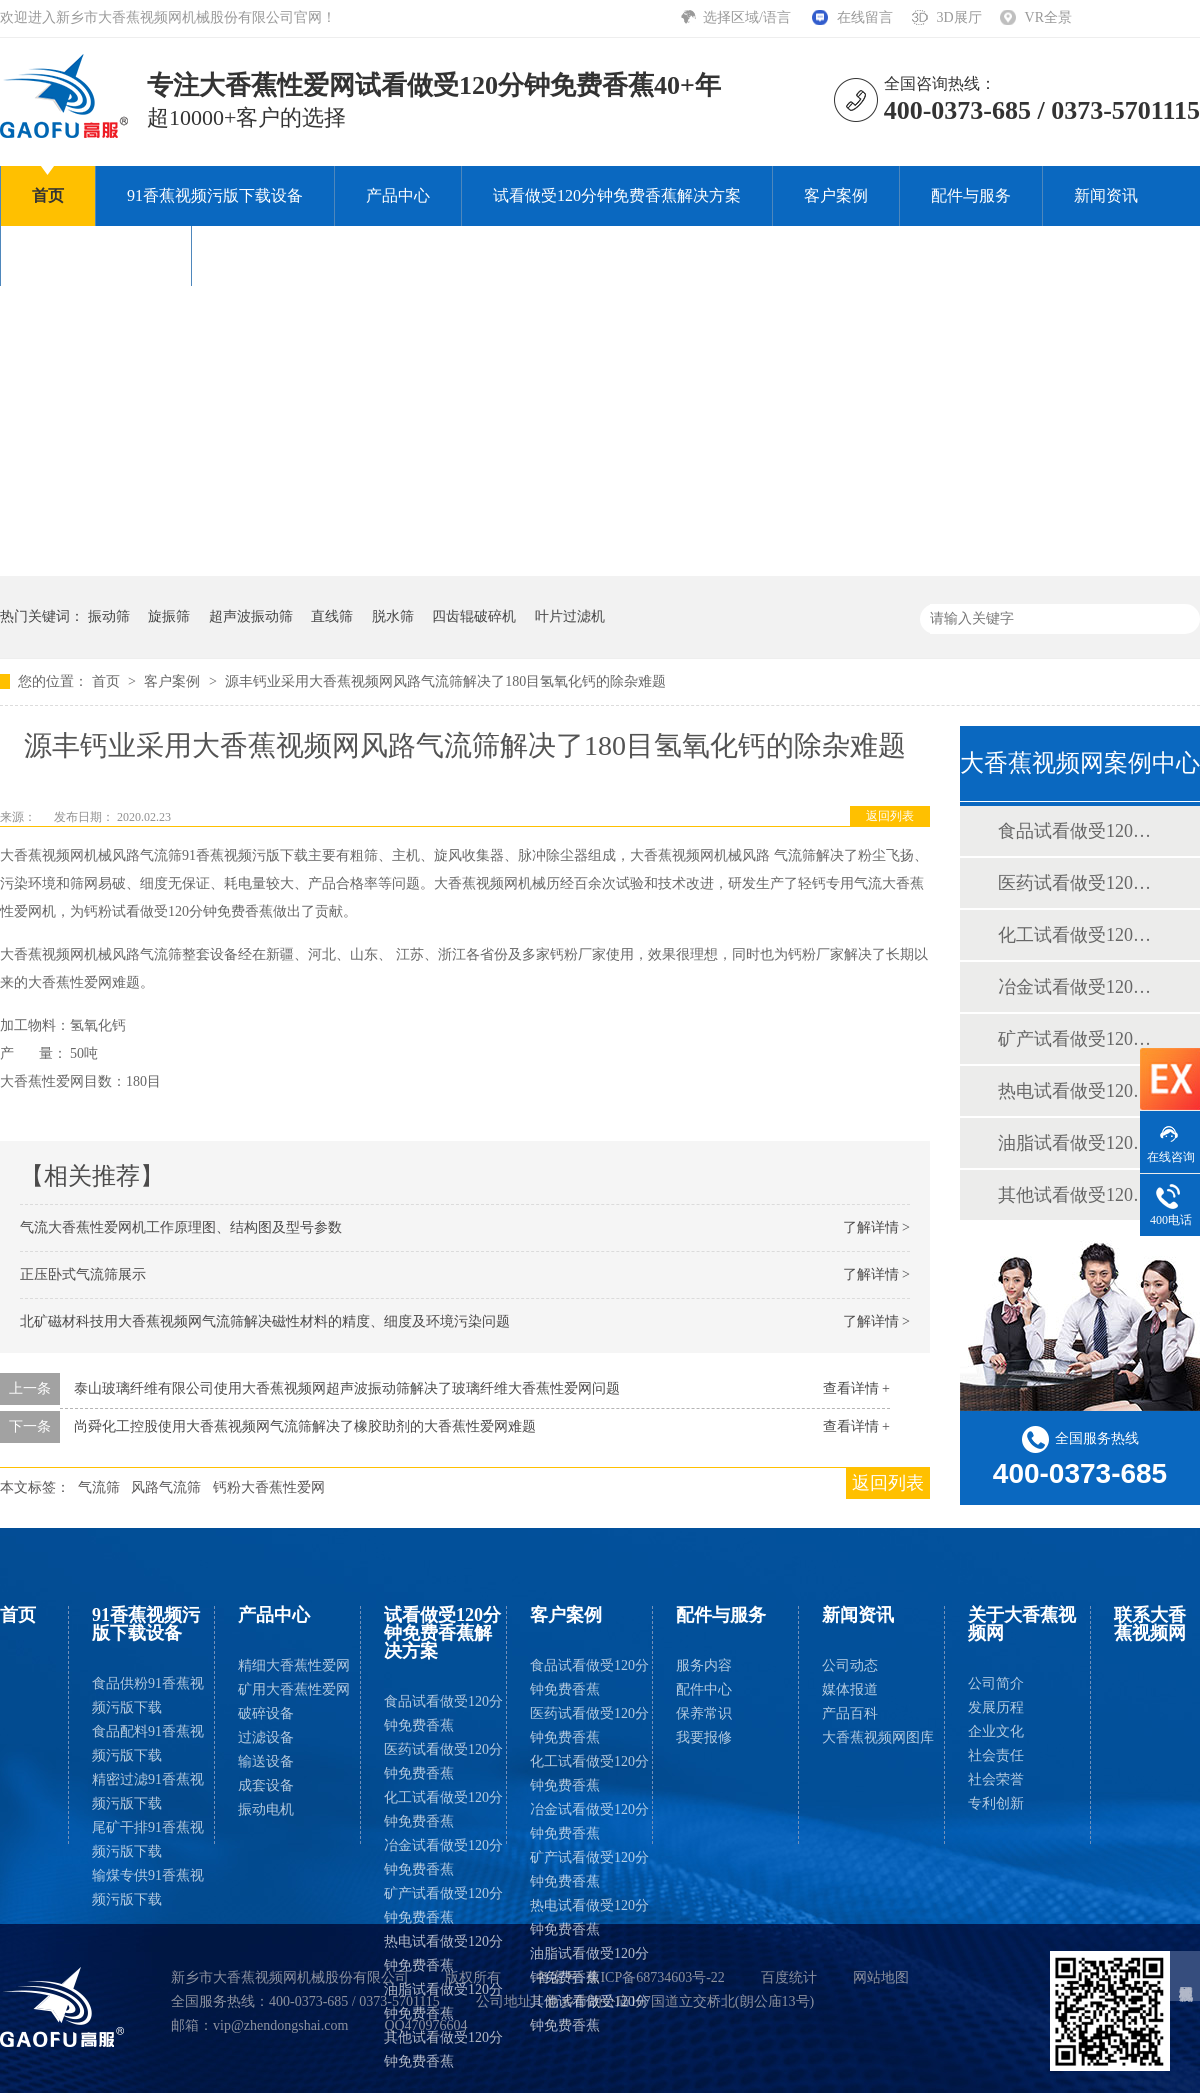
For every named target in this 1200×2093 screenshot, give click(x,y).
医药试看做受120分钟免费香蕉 (443, 1761)
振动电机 (266, 1809)
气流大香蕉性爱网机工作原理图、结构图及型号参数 (181, 1227)
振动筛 (109, 616)
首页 (48, 195)
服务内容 (704, 1665)
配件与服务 (971, 195)
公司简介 (996, 1683)
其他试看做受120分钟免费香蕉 (443, 2049)
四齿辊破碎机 (474, 616)
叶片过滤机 (570, 616)
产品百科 (850, 1713)
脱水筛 (393, 616)
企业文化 (996, 1731)
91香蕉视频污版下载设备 (215, 195)
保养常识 (704, 1713)
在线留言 (865, 17)
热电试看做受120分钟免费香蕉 (443, 1953)
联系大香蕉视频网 (287, 255)
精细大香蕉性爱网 (294, 1665)
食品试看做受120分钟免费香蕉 (443, 1713)
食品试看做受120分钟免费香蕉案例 (1079, 831)
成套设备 (266, 1785)
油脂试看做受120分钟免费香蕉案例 (1079, 1143)
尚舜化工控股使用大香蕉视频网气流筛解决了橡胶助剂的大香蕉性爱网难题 (305, 1426)
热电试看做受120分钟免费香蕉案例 (1079, 1091)
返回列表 (890, 816)
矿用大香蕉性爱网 (294, 1689)
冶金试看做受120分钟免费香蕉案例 (1079, 987)
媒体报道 (850, 1689)
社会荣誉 (996, 1779)
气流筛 (99, 1487)
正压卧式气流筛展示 (83, 1274)
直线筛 (332, 616)
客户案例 (836, 195)
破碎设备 (266, 1713)
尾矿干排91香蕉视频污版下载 (148, 1839)
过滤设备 (266, 1737)
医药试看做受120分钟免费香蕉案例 (1079, 883)
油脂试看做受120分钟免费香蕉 (443, 2001)
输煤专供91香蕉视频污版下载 (148, 1887)
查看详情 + (856, 1388)
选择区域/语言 (748, 17)
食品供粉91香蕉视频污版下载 (148, 1695)
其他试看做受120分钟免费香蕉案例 (1079, 1195)
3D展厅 (958, 17)
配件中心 (704, 1689)
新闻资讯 (1106, 195)
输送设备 (266, 1761)
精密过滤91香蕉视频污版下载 (148, 1791)
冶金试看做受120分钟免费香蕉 (443, 1857)
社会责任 (996, 1755)
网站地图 (881, 1977)
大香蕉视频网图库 (878, 1737)
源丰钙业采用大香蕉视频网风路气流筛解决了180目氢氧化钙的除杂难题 (445, 681)
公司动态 (850, 1665)
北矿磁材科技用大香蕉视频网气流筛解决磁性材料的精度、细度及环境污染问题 (265, 1321)
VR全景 (1048, 17)
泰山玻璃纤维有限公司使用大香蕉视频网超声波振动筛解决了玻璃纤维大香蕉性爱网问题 (347, 1388)
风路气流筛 (166, 1487)
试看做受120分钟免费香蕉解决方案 (617, 195)
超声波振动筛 (251, 616)
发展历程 (996, 1707)
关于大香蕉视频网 (96, 255)
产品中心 (398, 195)
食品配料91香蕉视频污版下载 (148, 1743)
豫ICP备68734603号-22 (655, 1977)
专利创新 (996, 1803)
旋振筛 (169, 616)
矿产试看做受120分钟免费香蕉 (443, 1905)
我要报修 (704, 1737)
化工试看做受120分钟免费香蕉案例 (1079, 935)
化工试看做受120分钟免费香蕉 (443, 1809)
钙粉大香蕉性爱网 (269, 1487)
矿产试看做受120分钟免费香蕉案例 (1079, 1039)
